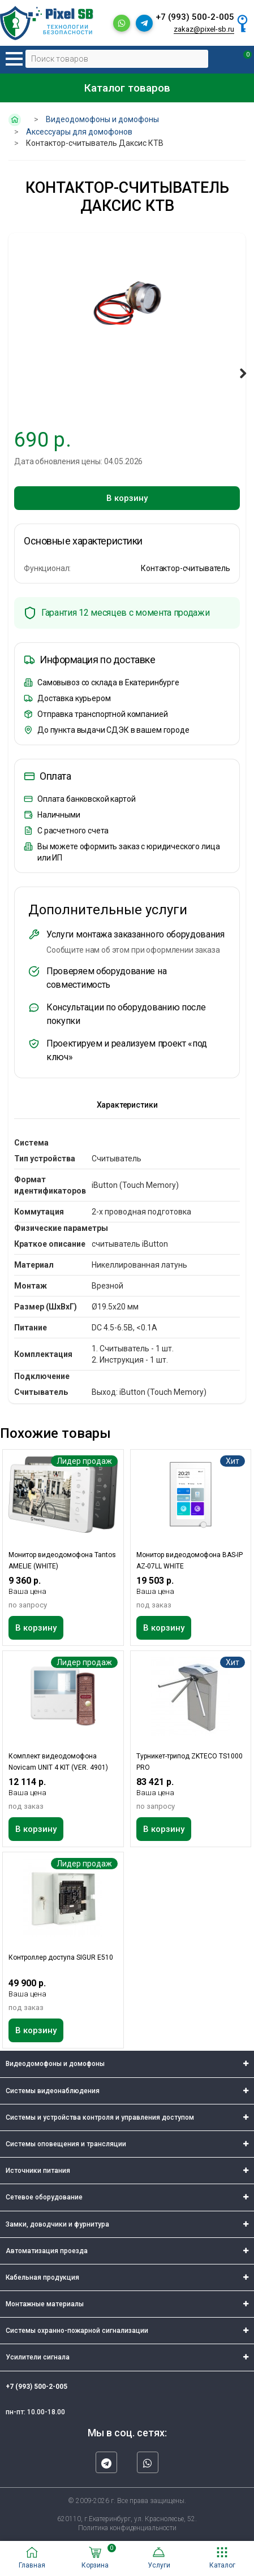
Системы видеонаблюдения (53, 2091)
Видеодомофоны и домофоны (55, 2064)
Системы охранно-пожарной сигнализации (77, 2331)
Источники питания (38, 2171)
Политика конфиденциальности (127, 2528)
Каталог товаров (127, 87)
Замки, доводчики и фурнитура (57, 2224)
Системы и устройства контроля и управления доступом (100, 2117)
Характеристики (127, 1104)
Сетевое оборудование (44, 2197)
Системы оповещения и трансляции (66, 2144)
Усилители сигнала (38, 2357)
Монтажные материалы (45, 2304)
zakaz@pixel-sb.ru (204, 29)
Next (241, 373)
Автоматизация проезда (47, 2251)
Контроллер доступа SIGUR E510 (60, 1957)
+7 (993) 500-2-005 (195, 17)
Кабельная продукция (42, 2277)
